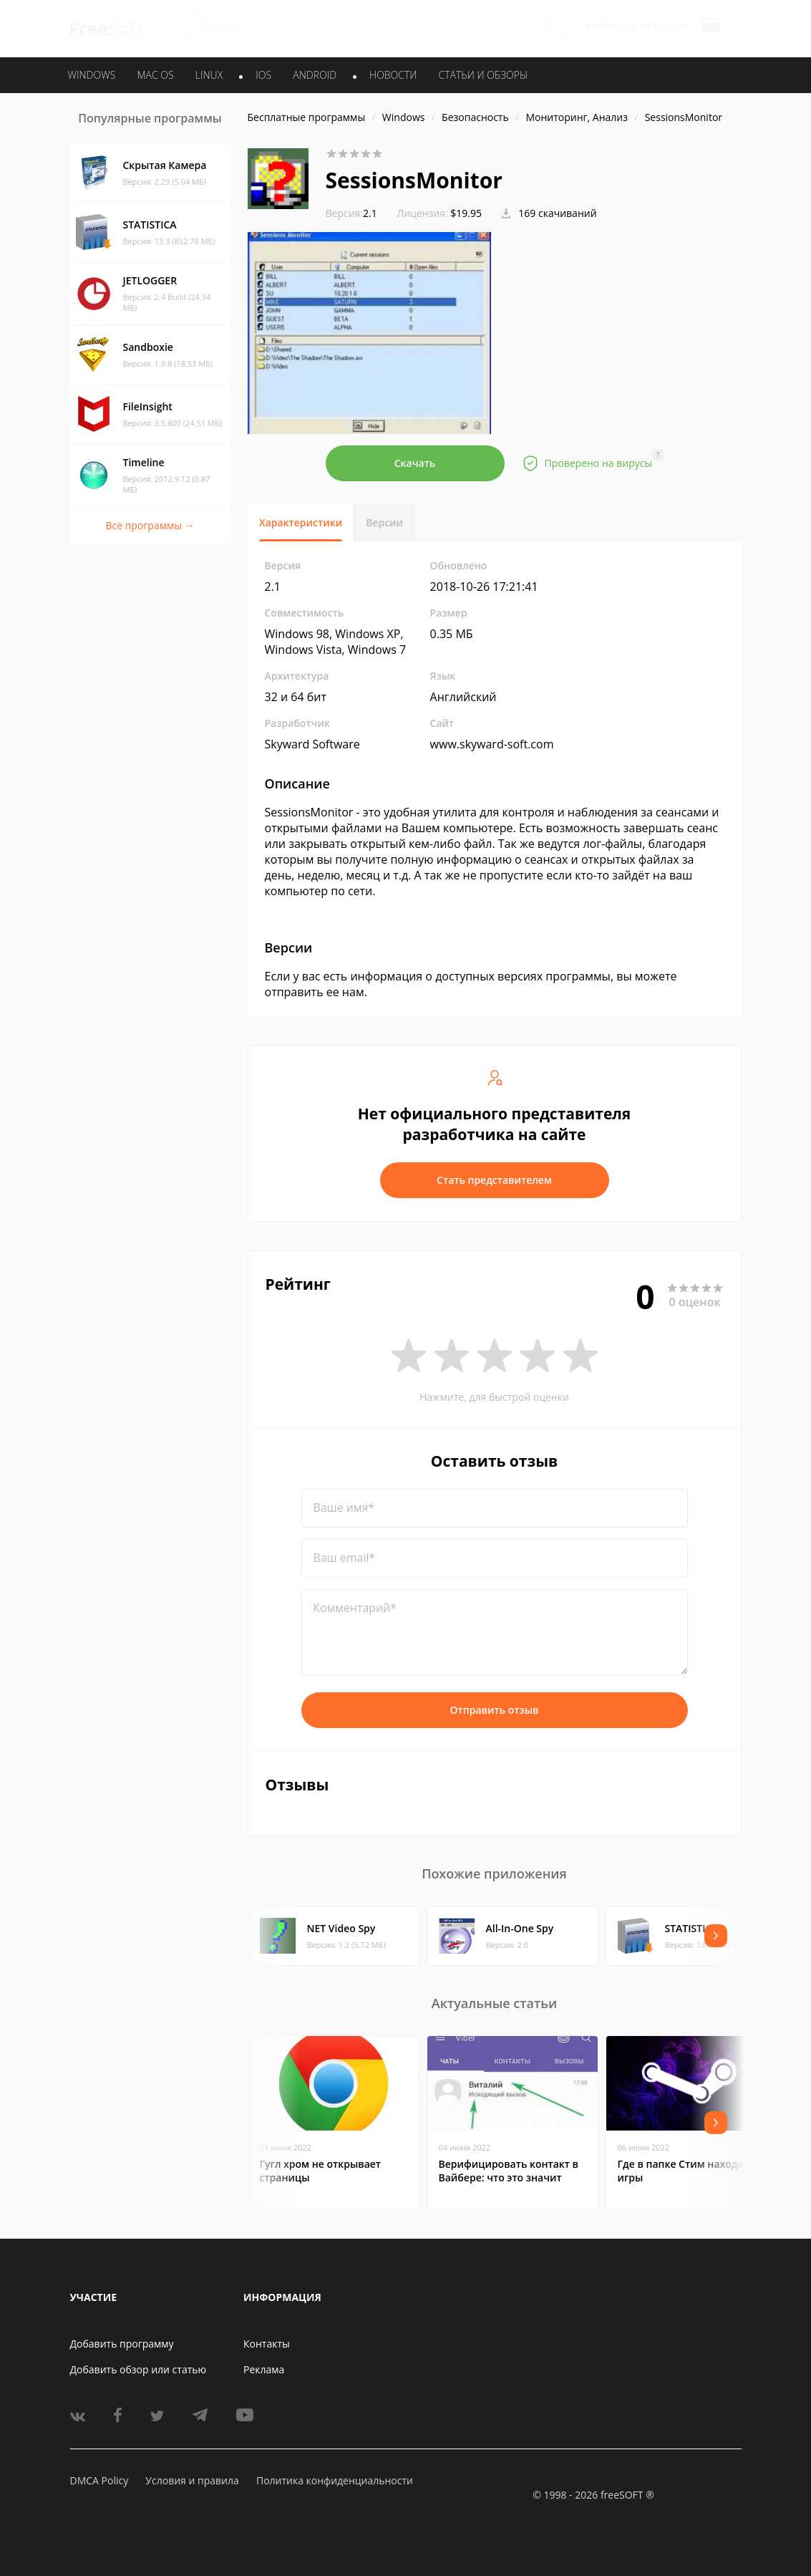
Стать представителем (494, 1180)
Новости (393, 75)
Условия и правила (191, 2480)
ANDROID (314, 75)
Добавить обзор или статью (138, 2369)
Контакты (266, 2343)
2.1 (351, 213)
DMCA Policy (99, 2480)
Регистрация (657, 26)
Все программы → (149, 525)
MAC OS (155, 75)
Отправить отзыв (494, 1710)
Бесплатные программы (307, 117)
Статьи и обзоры (483, 75)
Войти (601, 26)
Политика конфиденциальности (334, 2480)
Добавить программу (122, 2343)
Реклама (263, 2369)
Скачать (415, 463)
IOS (263, 75)
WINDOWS (92, 75)
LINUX (209, 75)
